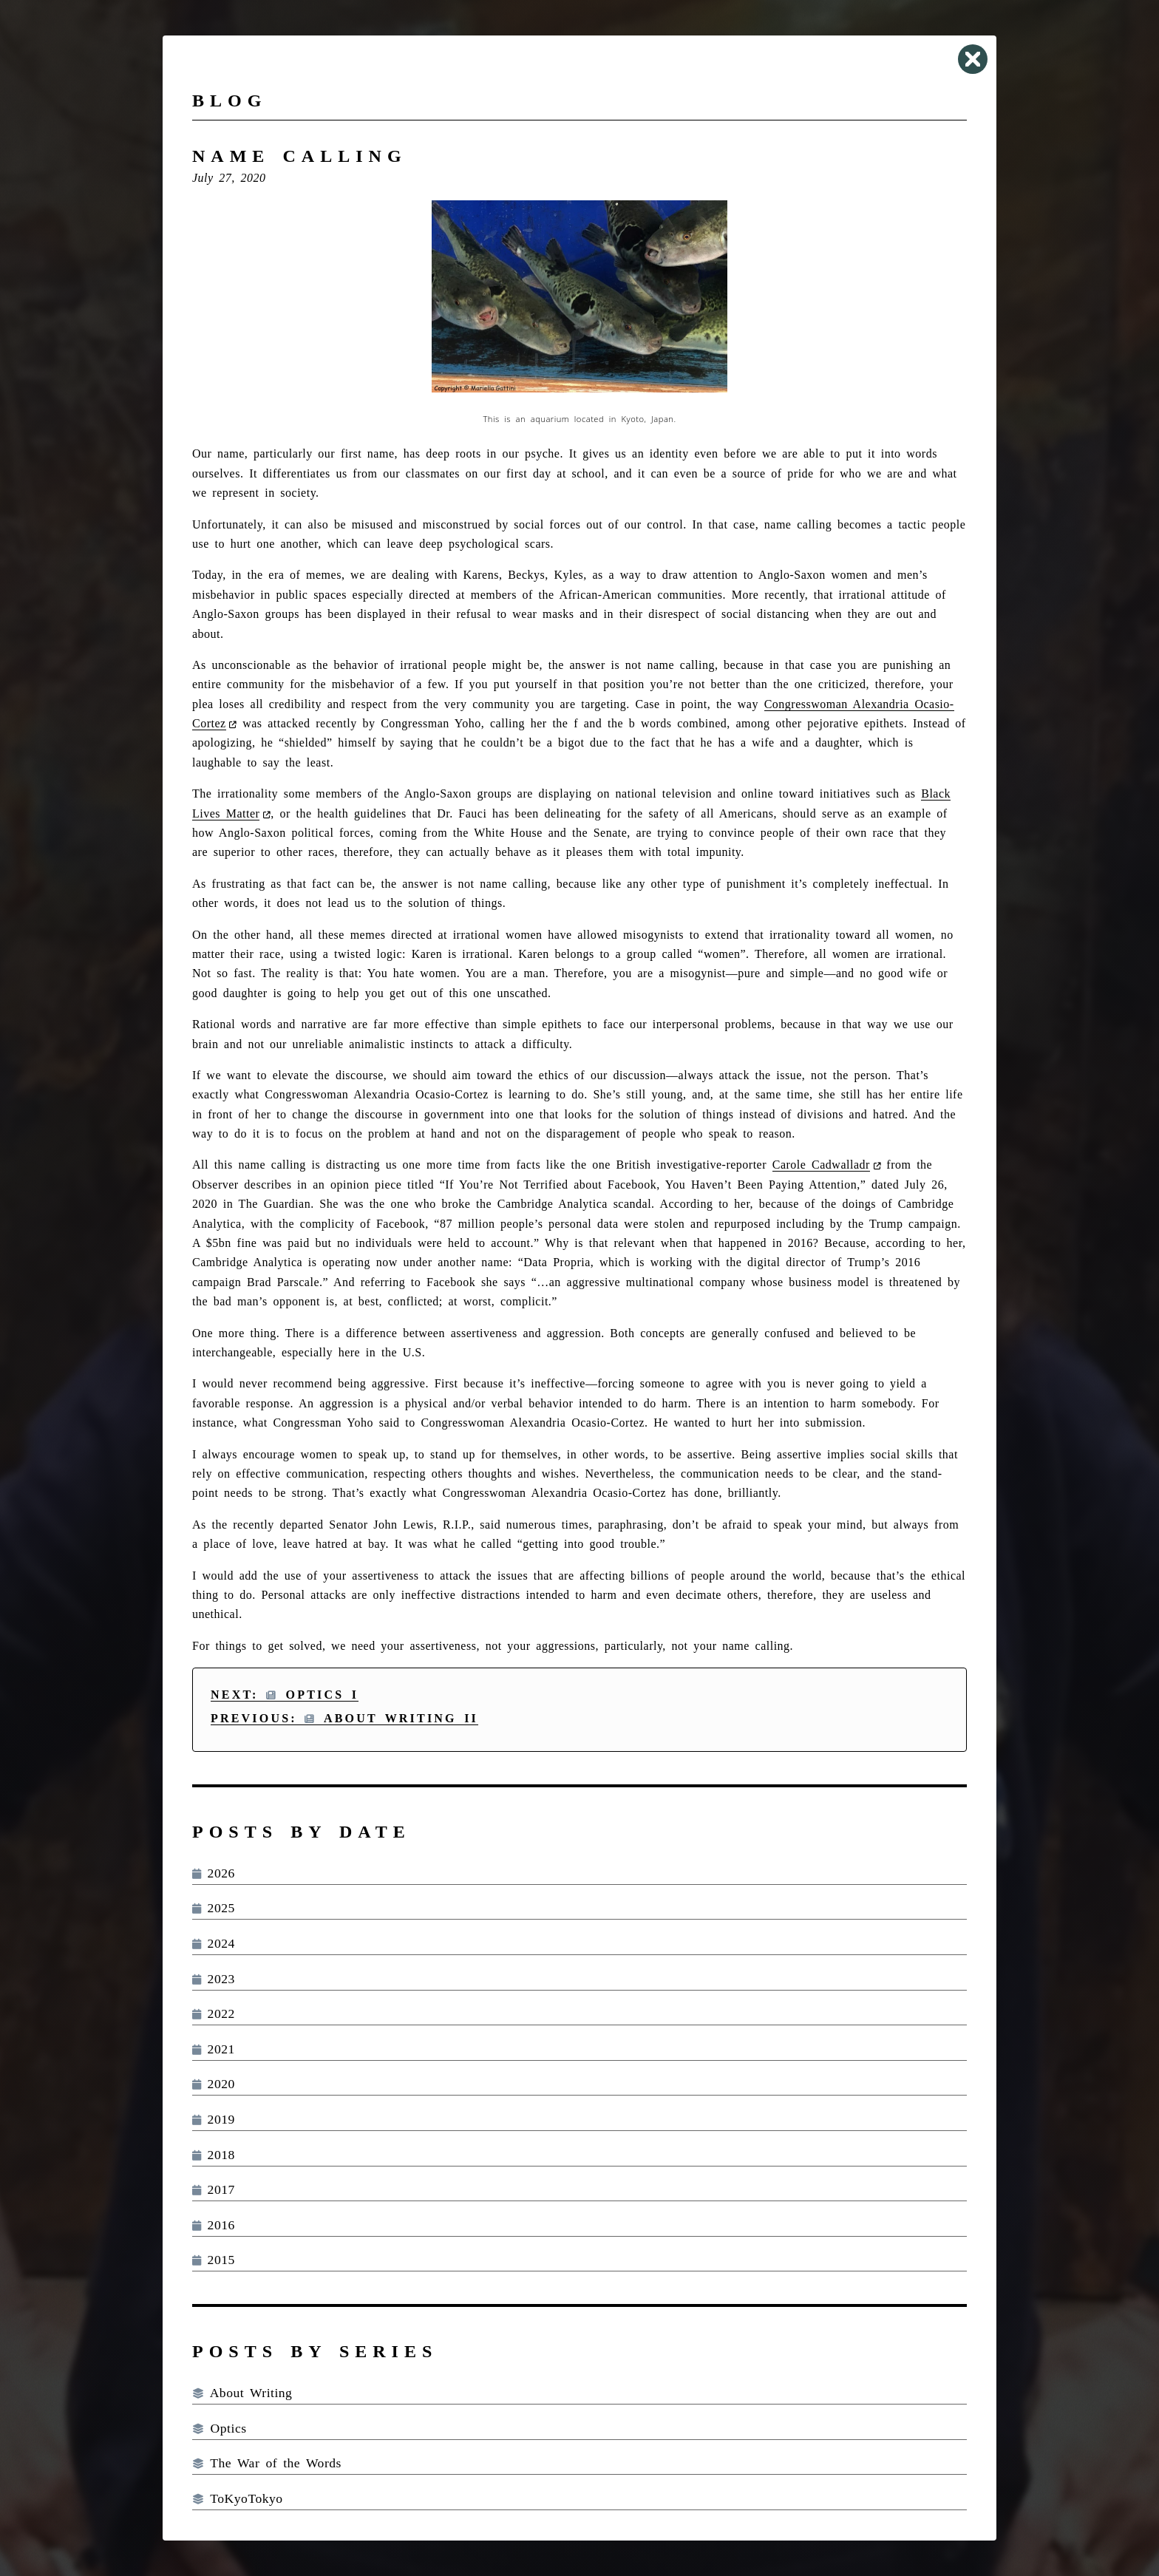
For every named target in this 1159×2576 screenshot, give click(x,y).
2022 (213, 2013)
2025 (213, 1907)
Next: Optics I (284, 1694)
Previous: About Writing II (344, 1718)
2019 (213, 2119)
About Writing (242, 2392)
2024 (213, 1943)
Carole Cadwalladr (821, 1164)
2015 (213, 2259)
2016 (213, 2225)
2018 (213, 2154)
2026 (213, 1873)
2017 (213, 2189)
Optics (219, 2428)
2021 (213, 2049)
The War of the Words (266, 2463)
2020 (213, 2083)
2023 (213, 1978)
